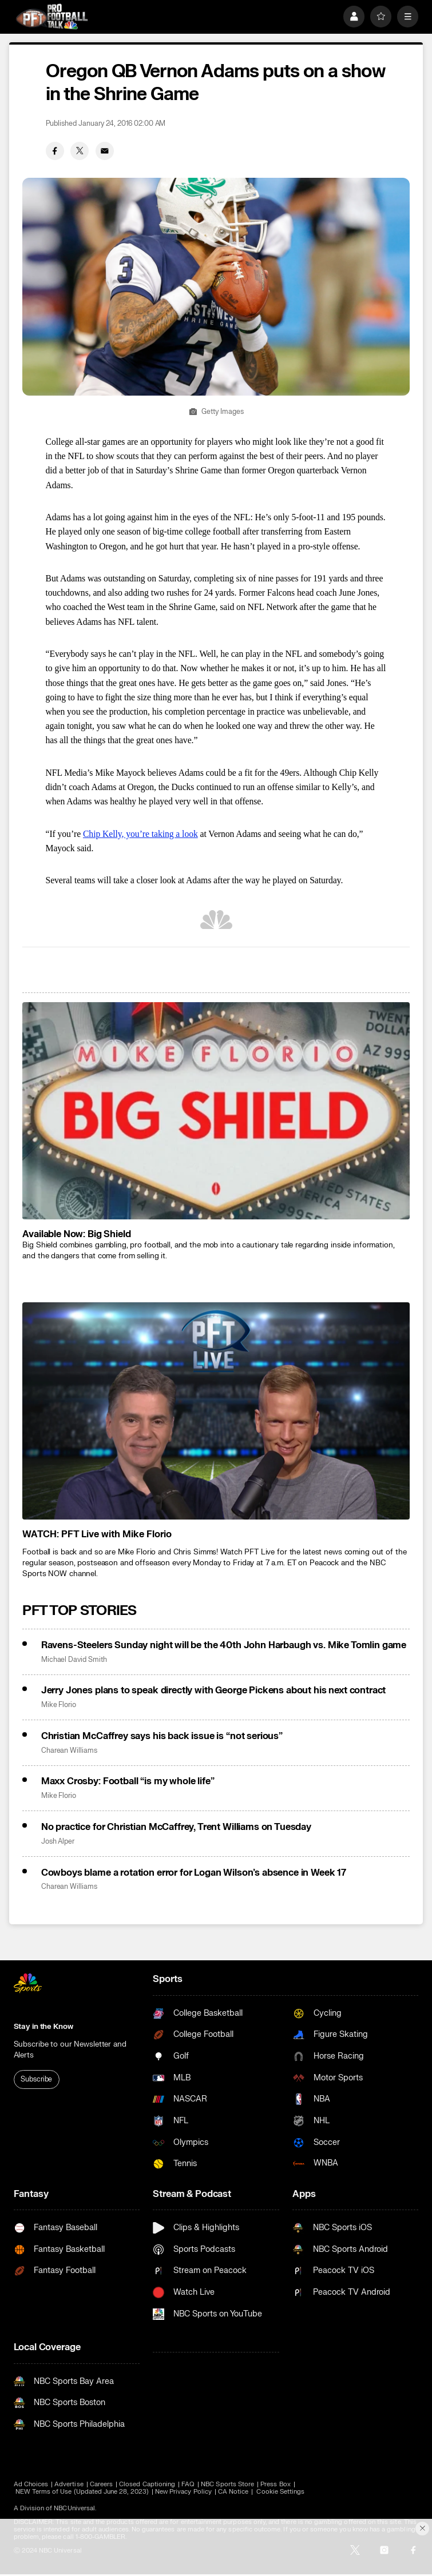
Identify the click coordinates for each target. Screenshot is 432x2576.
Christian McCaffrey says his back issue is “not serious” (162, 1736)
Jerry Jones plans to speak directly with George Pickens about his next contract (213, 1690)
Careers (101, 2484)
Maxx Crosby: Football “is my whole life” (128, 1781)
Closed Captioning (147, 2484)
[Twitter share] (79, 151)
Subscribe (36, 2079)
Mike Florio (58, 1705)
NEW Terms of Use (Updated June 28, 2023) (82, 2491)
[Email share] (105, 151)
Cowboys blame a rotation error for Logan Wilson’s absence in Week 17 (193, 1873)
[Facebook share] (55, 151)
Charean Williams (69, 1750)
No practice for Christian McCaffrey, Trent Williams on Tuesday (176, 1827)
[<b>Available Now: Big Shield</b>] (215, 1110)
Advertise (69, 2484)
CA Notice (233, 2491)
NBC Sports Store (227, 2484)
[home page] (52, 16)
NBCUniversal (74, 2508)
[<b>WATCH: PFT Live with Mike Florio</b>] (215, 1411)
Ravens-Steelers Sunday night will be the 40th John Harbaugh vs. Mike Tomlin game (223, 1645)
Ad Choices (31, 2484)
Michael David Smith (74, 1660)
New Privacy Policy (183, 2491)
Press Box (275, 2484)
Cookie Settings (280, 2491)
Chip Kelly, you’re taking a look (140, 834)
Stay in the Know (43, 2026)
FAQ (188, 2484)
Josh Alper (57, 1841)
